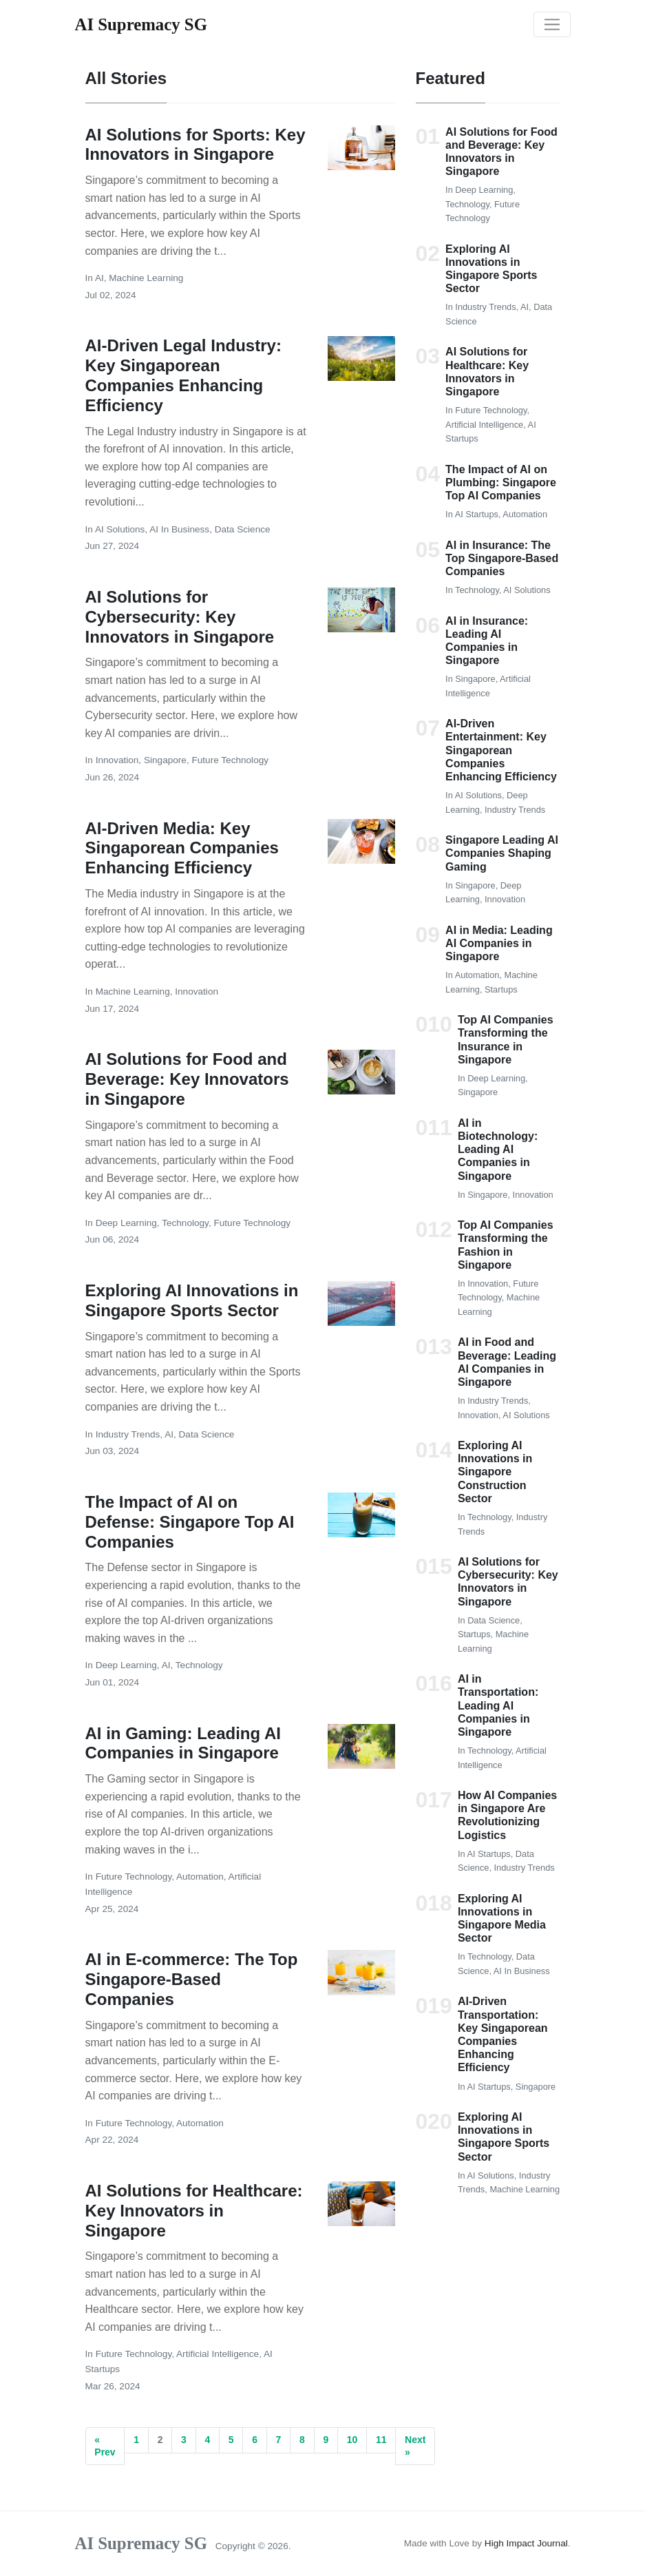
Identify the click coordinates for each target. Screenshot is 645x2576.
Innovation (117, 760)
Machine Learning (146, 278)
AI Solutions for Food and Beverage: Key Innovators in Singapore (187, 1079)
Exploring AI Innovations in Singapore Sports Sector (192, 1300)
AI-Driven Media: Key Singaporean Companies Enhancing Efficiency (182, 848)
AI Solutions (120, 529)
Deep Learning (126, 1223)
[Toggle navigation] (552, 25)
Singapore (165, 760)
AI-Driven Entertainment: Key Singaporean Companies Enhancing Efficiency (501, 750)
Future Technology (229, 760)
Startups (501, 989)
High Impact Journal (526, 2543)
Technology (185, 1223)
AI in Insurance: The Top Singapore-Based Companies (501, 558)
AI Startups (476, 514)
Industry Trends (128, 1434)
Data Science (243, 529)
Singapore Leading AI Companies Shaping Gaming (501, 853)
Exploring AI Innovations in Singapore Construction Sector (495, 1472)
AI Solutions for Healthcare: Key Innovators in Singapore (194, 2210)
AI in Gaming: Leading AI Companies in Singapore (183, 1743)
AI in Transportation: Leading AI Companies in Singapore (498, 1705)
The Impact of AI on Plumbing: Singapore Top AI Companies (500, 482)
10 (352, 2439)
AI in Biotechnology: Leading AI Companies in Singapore (498, 1149)
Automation (200, 1876)
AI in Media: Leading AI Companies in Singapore (499, 943)
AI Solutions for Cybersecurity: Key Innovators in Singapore (180, 617)
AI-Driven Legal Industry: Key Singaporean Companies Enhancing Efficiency (183, 375)
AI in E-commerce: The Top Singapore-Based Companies (191, 1979)
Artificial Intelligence (217, 2354)
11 (381, 2439)
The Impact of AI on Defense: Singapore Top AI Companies (190, 1522)
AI (99, 278)
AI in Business (179, 529)
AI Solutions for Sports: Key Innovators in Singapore (195, 144)
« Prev (104, 2446)
